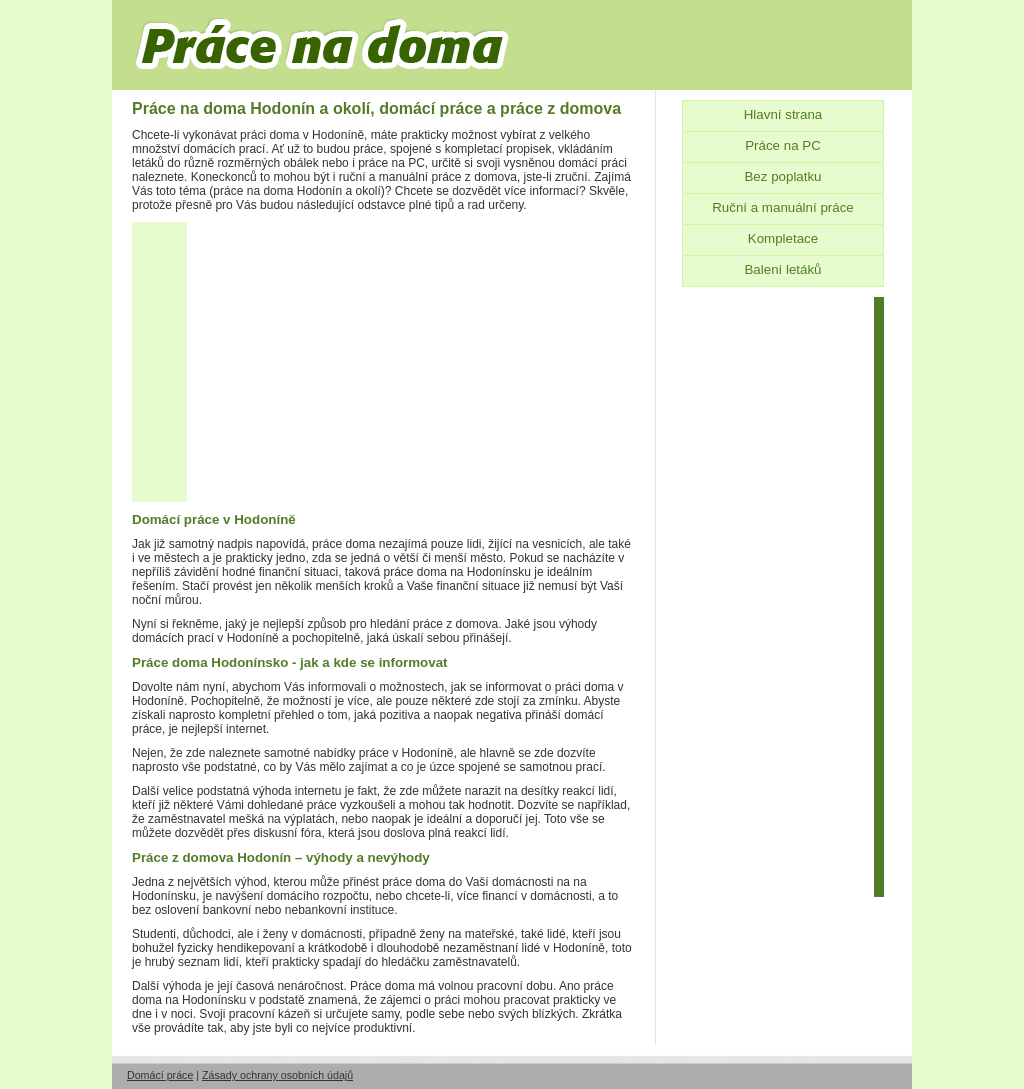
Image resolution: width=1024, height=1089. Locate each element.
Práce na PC (783, 145)
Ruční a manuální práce (783, 207)
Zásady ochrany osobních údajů (277, 1075)
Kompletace (783, 238)
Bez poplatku (782, 176)
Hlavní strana (783, 114)
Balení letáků (782, 269)
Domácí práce (160, 1075)
